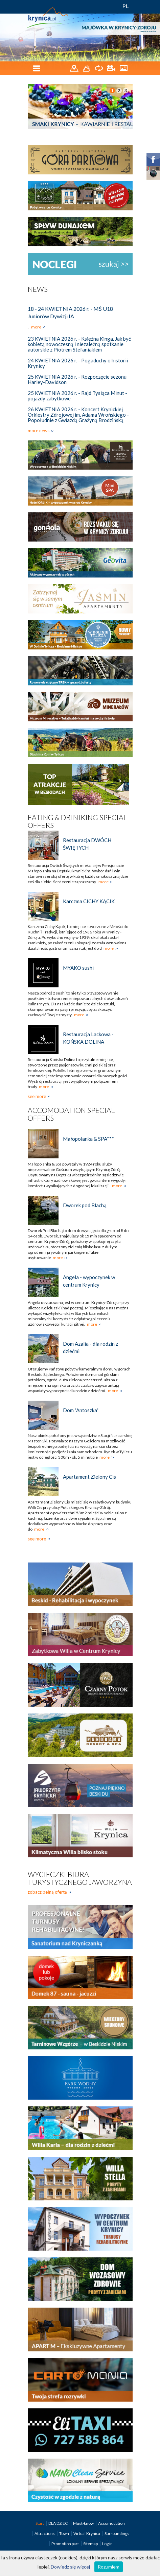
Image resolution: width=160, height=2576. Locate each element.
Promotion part (65, 2543)
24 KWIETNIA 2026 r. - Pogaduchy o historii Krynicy (78, 363)
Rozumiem (108, 2567)
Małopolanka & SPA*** (88, 1139)
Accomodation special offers (71, 1114)
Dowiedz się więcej (70, 2567)
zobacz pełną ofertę (47, 1892)
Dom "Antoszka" (80, 1410)
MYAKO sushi (78, 968)
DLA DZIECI (58, 2523)
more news (38, 430)
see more (37, 1096)
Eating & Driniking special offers (77, 821)
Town (64, 2533)
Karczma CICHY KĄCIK (89, 901)
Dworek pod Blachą (85, 1205)
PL (125, 6)
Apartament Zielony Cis (89, 1477)
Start (40, 2523)
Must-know (83, 2523)
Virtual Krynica (87, 2533)
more (36, 326)
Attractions (45, 2533)
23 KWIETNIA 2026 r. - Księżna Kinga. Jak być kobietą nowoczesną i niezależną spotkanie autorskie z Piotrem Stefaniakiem (79, 344)
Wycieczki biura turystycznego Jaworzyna (80, 1878)
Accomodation (111, 2523)
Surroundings (117, 2533)
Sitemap (90, 2543)
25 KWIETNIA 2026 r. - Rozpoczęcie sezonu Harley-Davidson (77, 379)
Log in (107, 2543)
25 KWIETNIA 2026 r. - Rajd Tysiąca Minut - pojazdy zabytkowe (77, 395)
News (38, 289)
